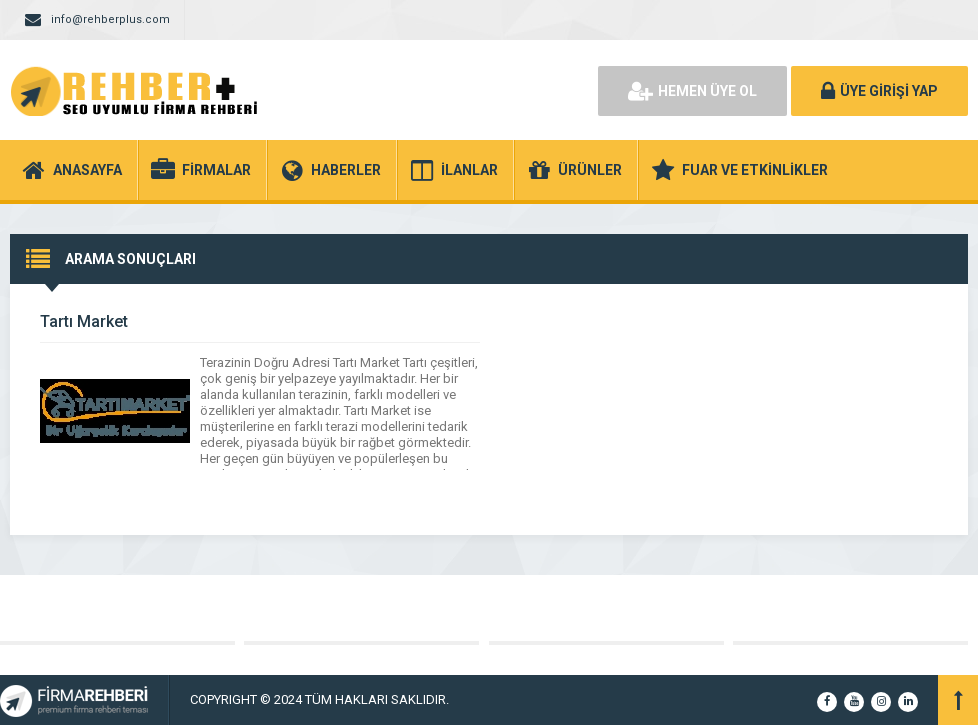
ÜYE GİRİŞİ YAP (879, 91)
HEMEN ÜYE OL (692, 91)
